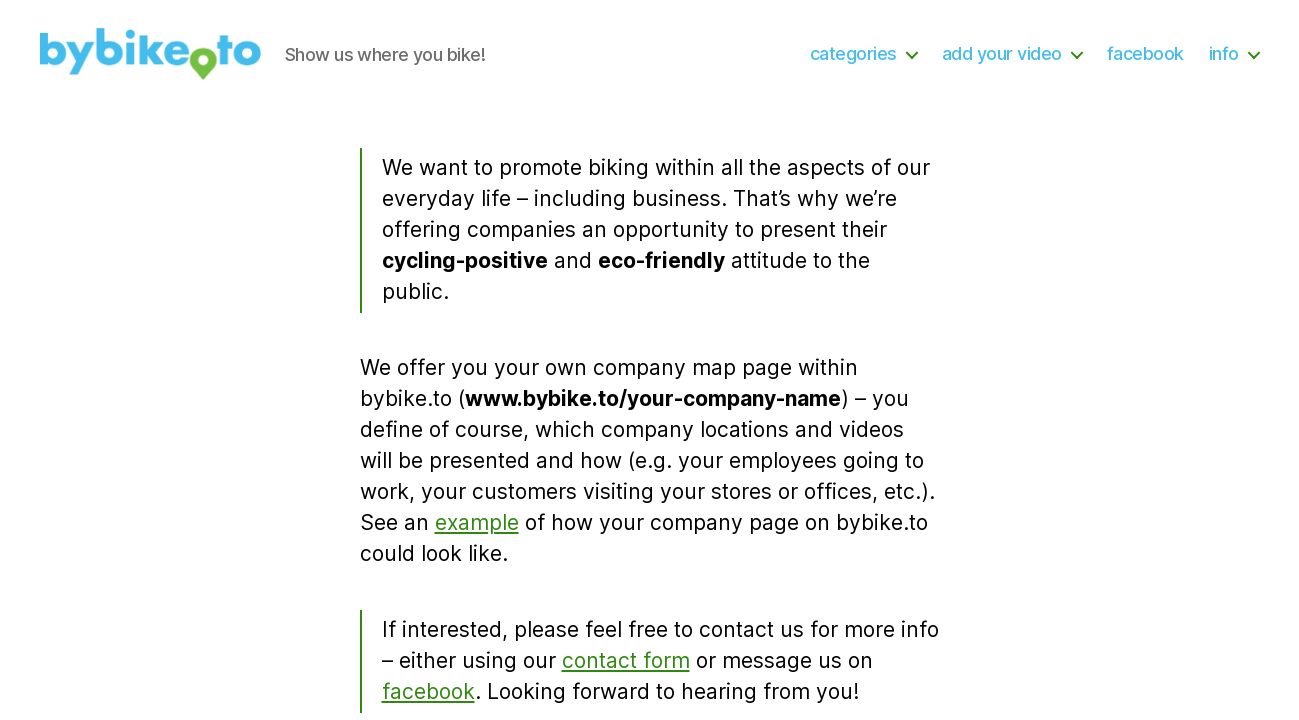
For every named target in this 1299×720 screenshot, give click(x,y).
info (1224, 53)
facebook (1145, 53)
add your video (1002, 53)
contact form (626, 660)
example (477, 522)
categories (853, 53)
